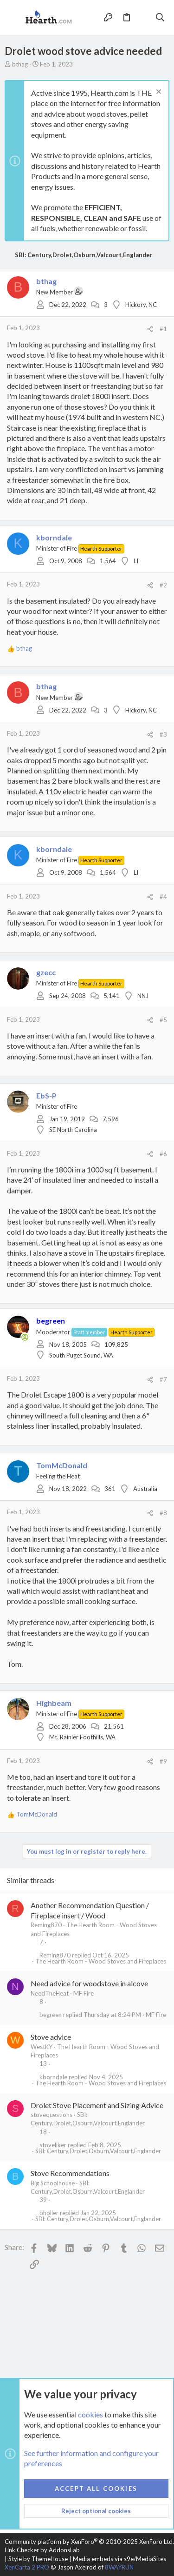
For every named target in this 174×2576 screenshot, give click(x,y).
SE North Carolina (73, 1129)
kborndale (53, 2077)
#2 (163, 585)
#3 (163, 734)
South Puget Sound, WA (81, 1355)
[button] (14, 17)
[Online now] (25, 1337)
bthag (20, 64)
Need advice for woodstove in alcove (89, 1983)
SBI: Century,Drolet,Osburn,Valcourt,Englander (98, 2151)
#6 (163, 1154)
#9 (163, 1761)
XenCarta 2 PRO (27, 2567)
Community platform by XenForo (89, 2541)
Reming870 (46, 1925)
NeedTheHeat (50, 1993)
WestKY (41, 2046)
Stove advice (51, 2036)
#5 (163, 1020)
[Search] (160, 17)
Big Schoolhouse (53, 2183)
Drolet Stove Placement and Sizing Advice (97, 2105)
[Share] (150, 329)
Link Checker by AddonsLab (42, 2550)
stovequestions (51, 2114)
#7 (163, 1379)
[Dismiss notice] (157, 93)
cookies (90, 2414)
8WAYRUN (119, 2567)
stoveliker (52, 2145)
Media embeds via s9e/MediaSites (119, 2559)
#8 (163, 1513)
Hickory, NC (141, 304)
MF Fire (83, 1993)
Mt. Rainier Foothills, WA (82, 1737)
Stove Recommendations (70, 2173)
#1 (163, 329)
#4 (163, 896)
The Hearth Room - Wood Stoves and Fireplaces (100, 1961)
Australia (145, 1488)
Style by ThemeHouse (38, 2559)
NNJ (142, 995)
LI (136, 561)
